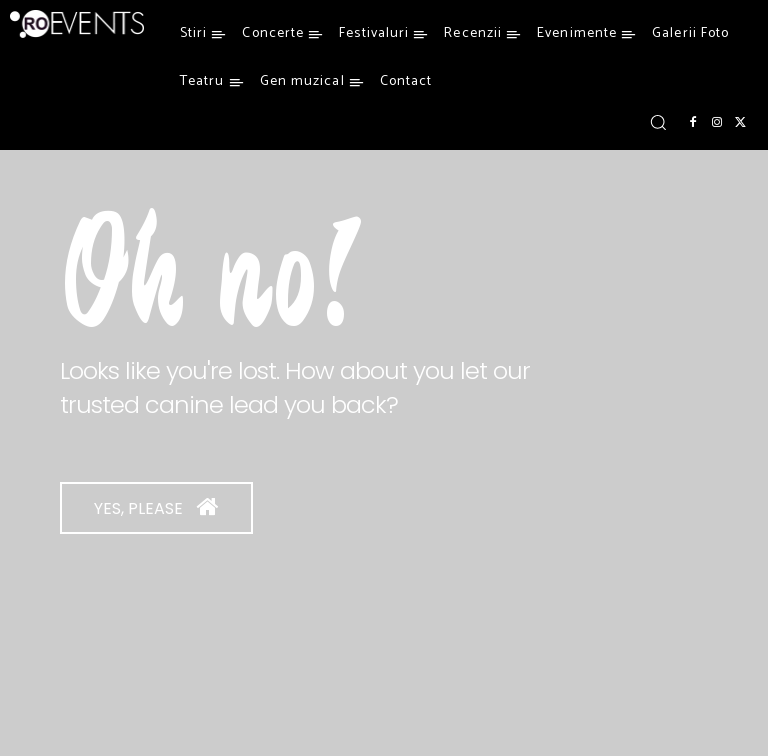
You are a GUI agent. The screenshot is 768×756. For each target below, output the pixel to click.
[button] (658, 122)
